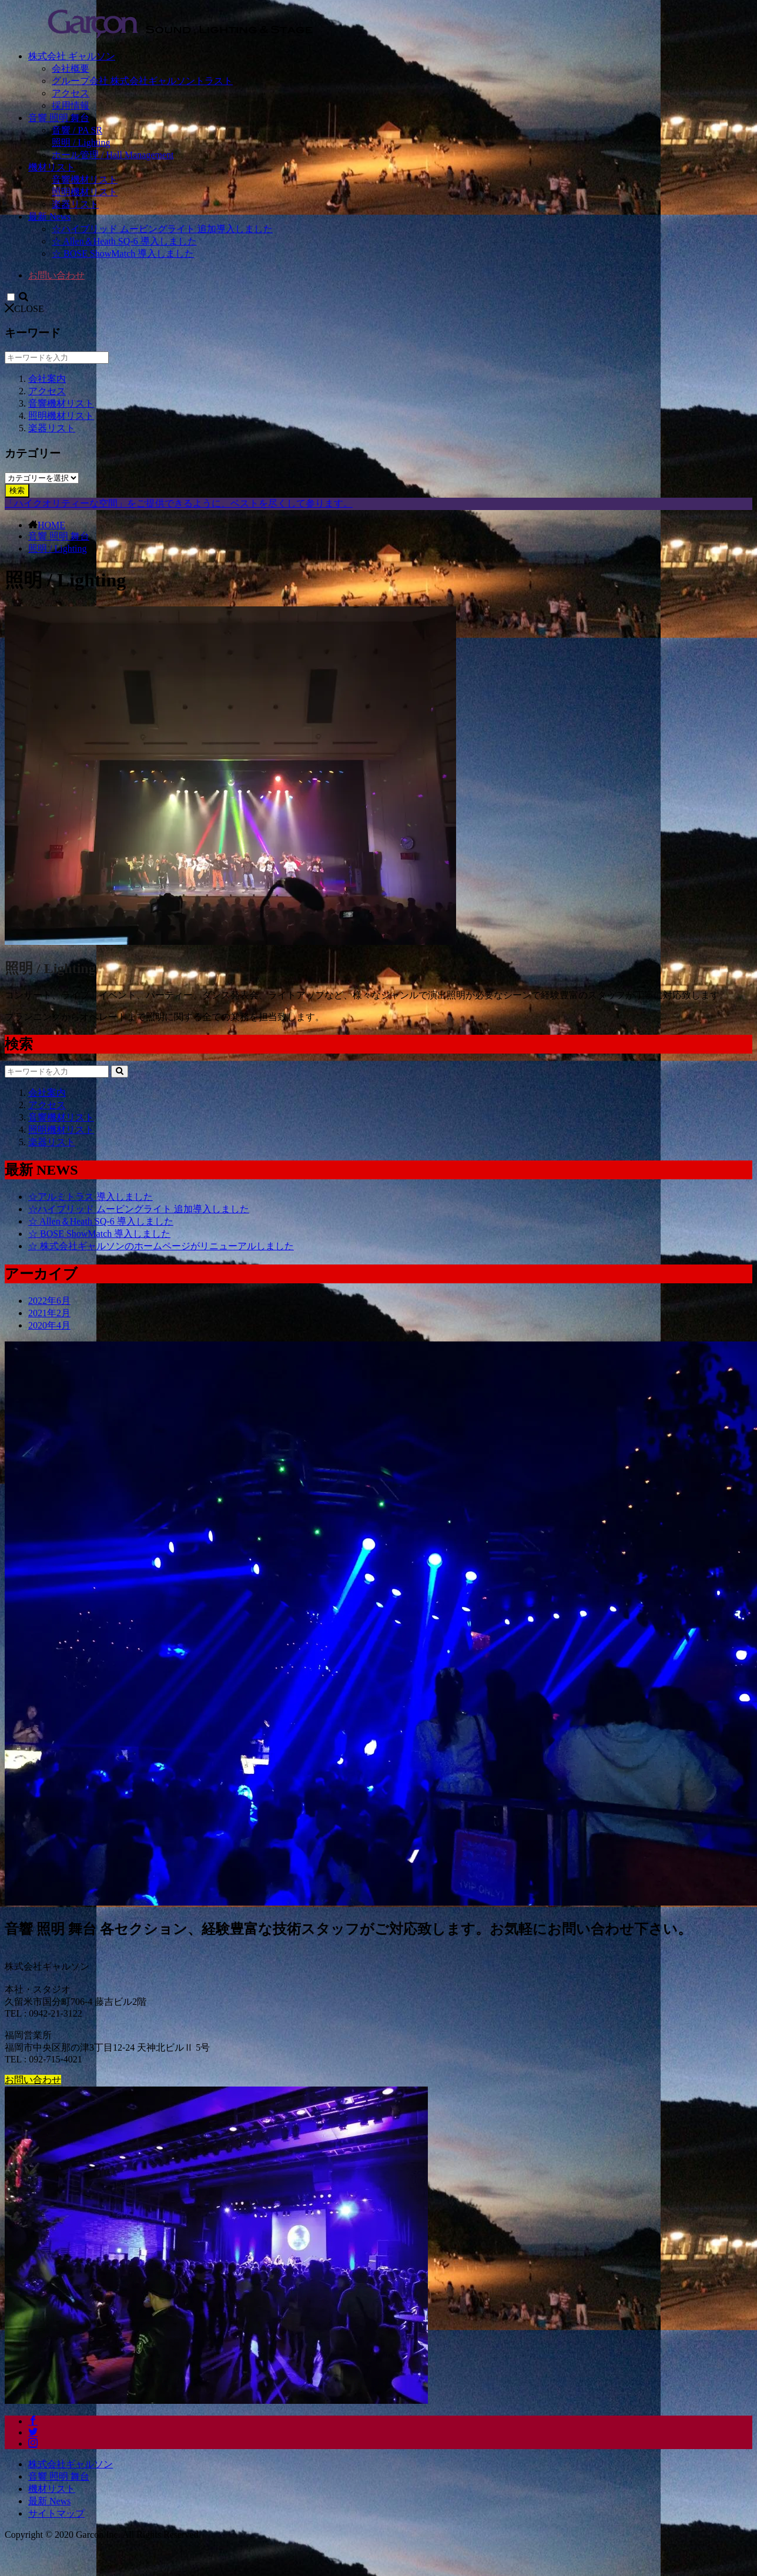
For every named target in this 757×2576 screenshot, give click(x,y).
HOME (51, 525)
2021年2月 (49, 1313)
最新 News (49, 217)
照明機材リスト (85, 192)
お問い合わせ (56, 275)
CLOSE (24, 309)
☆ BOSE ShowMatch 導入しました (123, 254)
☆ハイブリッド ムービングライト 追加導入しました (162, 229)
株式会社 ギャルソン (71, 56)
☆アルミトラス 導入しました (90, 1197)
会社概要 (70, 68)
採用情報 (70, 105)
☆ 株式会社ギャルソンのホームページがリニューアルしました (161, 1246)
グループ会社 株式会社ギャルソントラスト (142, 81)
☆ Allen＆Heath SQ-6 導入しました (124, 241)
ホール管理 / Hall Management (113, 155)
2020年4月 (49, 1325)
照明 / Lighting (81, 142)
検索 (17, 490)
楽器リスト (75, 204)
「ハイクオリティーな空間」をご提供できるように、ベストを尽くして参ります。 (179, 503)
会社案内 (47, 379)
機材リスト (51, 167)
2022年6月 (49, 1301)
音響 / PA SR (77, 130)
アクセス (70, 93)
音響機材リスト (85, 180)
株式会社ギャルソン (70, 2464)
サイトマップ (56, 2513)
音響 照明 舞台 (58, 118)
